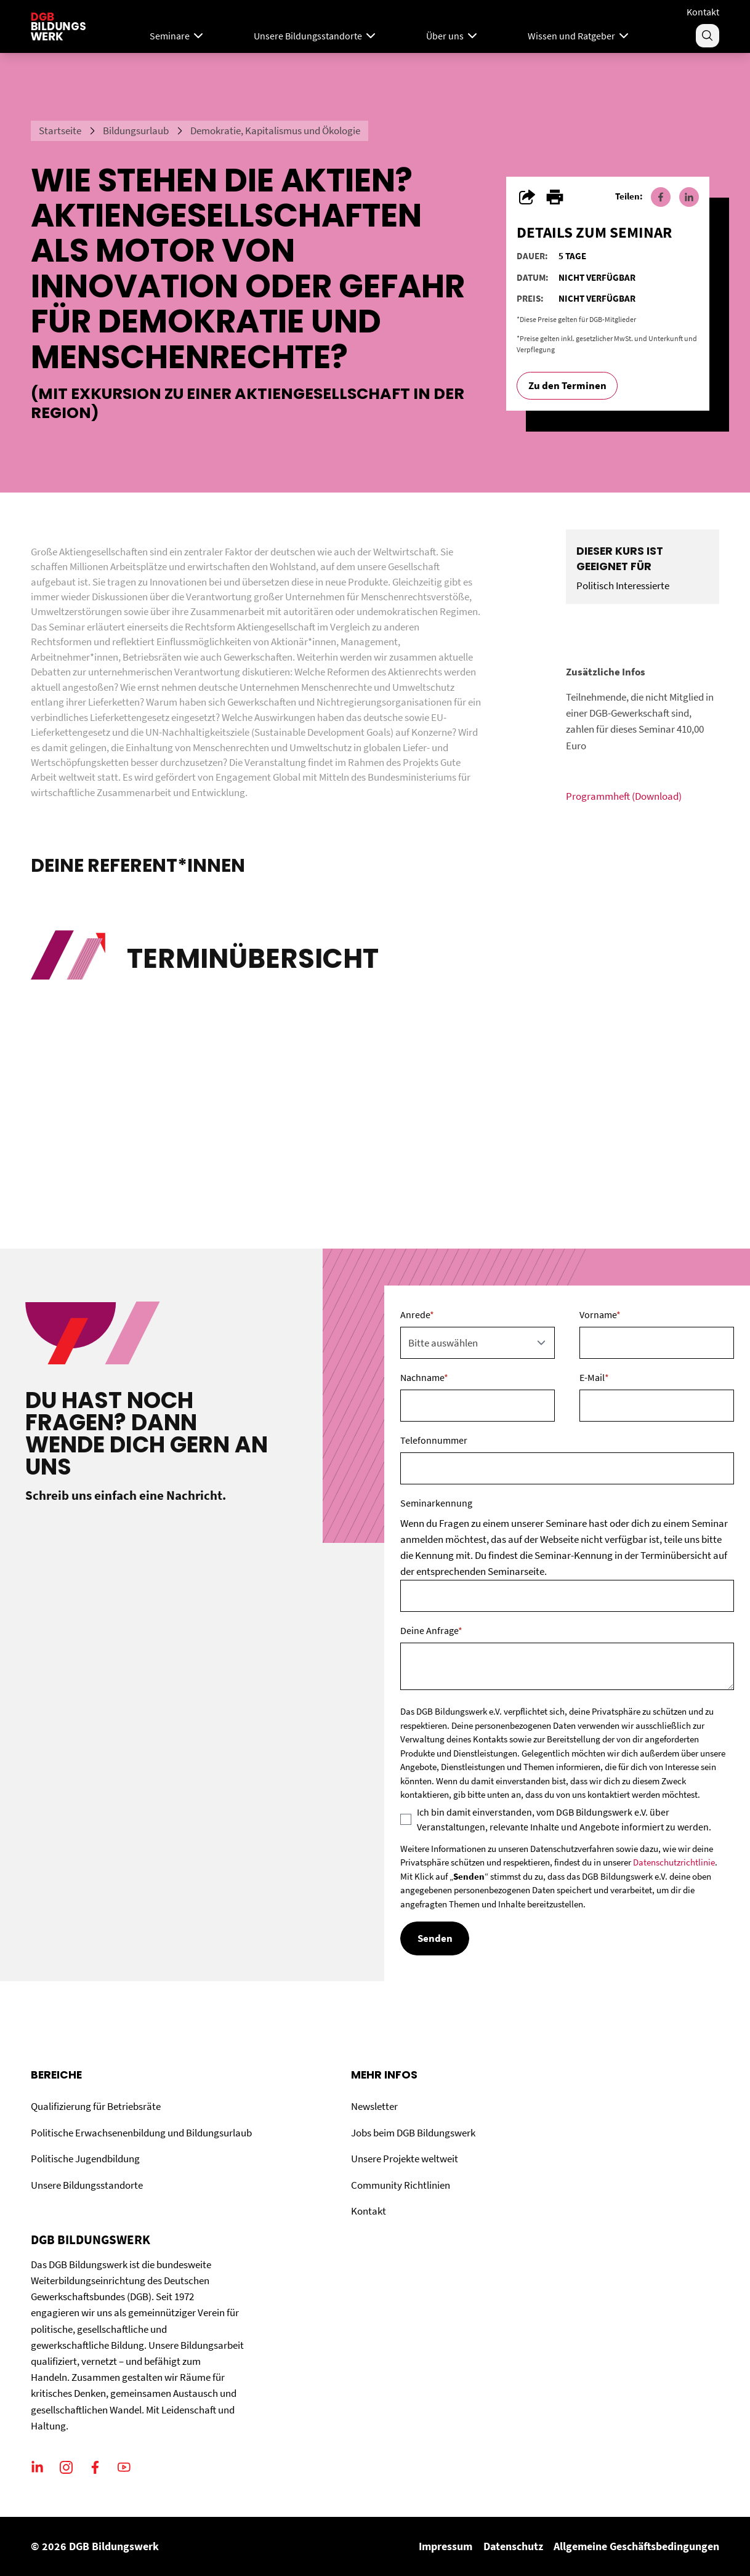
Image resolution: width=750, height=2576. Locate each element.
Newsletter (374, 2106)
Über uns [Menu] (453, 35)
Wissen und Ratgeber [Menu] (579, 35)
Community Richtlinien (400, 2185)
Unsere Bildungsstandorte (87, 2185)
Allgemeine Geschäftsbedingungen (636, 2546)
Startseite (60, 130)
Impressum (445, 2546)
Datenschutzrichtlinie (674, 1862)
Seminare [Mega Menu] (178, 35)
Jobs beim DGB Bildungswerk (413, 2132)
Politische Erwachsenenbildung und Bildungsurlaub (141, 2132)
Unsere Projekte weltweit (404, 2158)
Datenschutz (513, 2546)
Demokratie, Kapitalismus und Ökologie (275, 130)
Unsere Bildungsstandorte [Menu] (316, 35)
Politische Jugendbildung (85, 2158)
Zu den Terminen (567, 385)
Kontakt (703, 12)
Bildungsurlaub (136, 130)
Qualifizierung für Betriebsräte (96, 2106)
